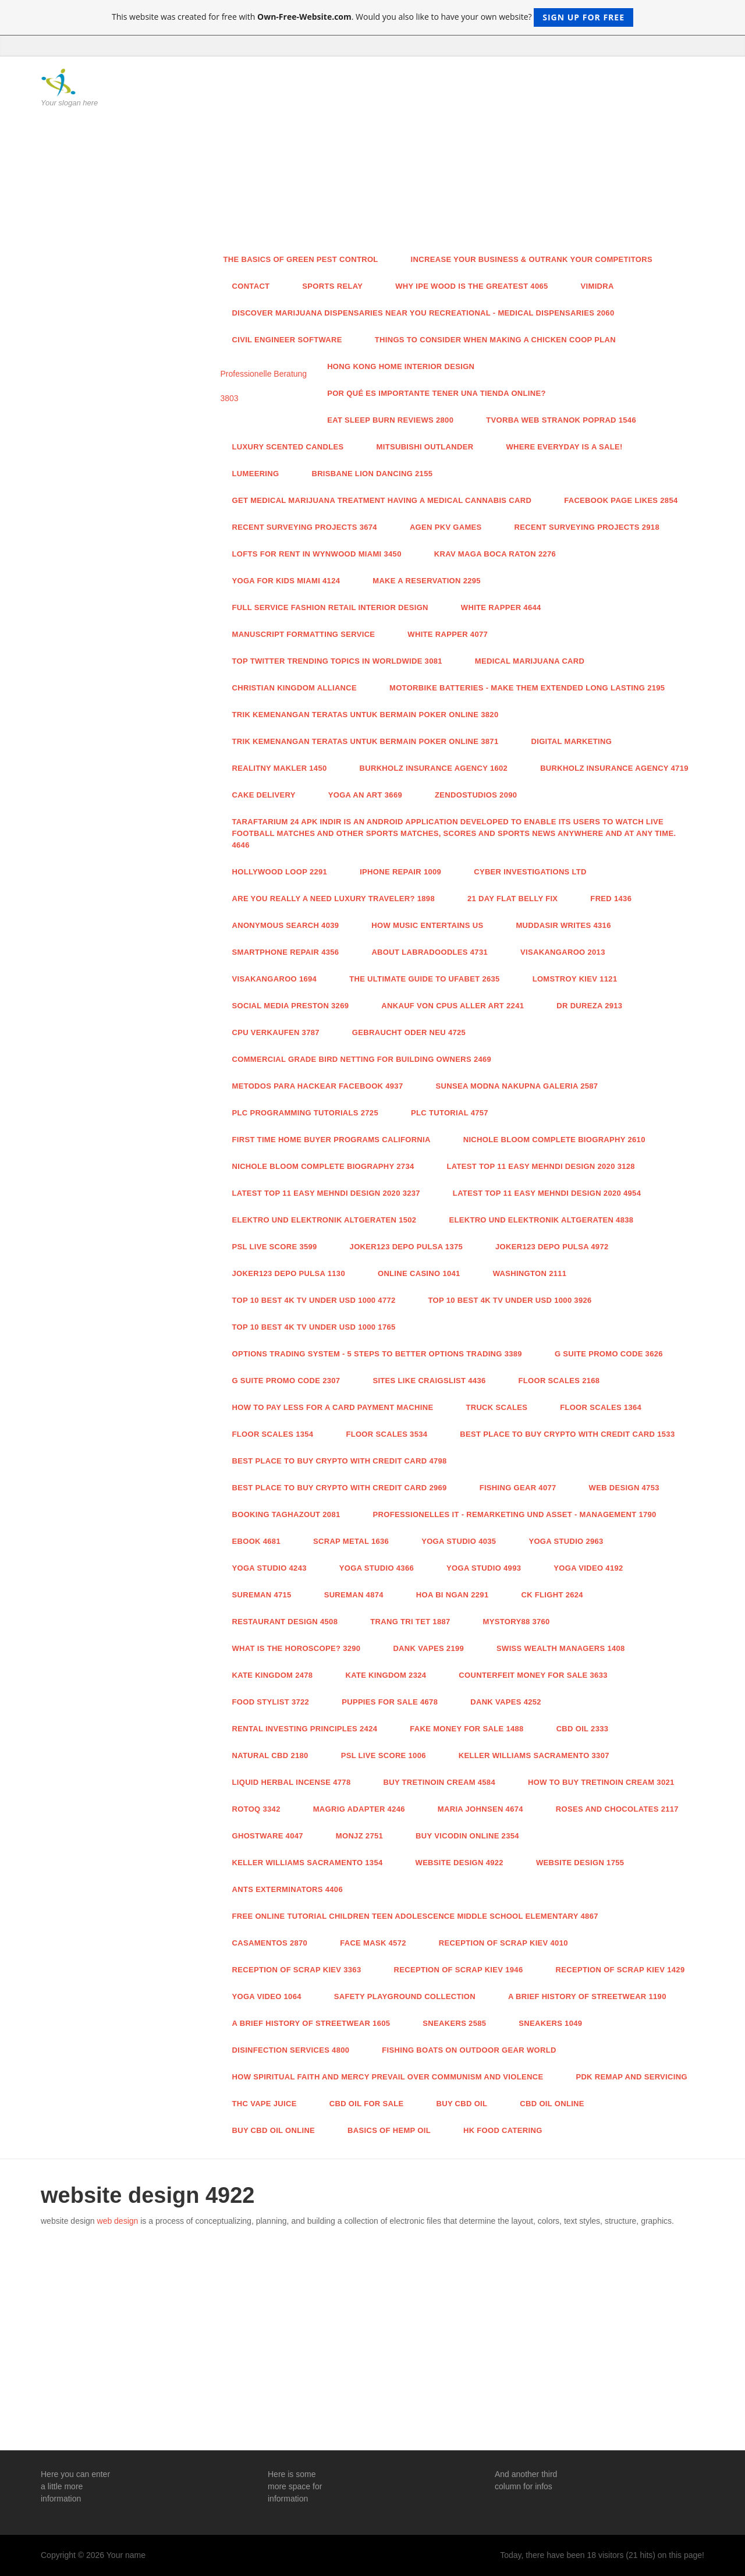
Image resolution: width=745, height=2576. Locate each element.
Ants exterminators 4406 (287, 1889)
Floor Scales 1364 (600, 1407)
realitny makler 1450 (279, 768)
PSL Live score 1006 (383, 1755)
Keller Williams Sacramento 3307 (534, 1755)
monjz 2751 (359, 1835)
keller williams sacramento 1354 (307, 1862)
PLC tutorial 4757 (449, 1112)
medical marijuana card (529, 661)
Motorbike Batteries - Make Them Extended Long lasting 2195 (527, 687)
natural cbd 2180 (270, 1755)
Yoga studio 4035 (458, 1541)
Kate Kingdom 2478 (272, 1675)
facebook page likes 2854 (620, 500)
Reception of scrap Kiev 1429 (619, 1969)
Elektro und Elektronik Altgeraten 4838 (541, 1220)
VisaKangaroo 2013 (562, 952)
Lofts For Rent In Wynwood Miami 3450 (317, 554)
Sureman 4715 (262, 1594)
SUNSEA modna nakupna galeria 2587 (516, 1086)
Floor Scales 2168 (559, 1380)
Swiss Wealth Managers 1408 (560, 1648)
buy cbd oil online (273, 2130)
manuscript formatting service (303, 634)
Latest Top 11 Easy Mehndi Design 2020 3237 (326, 1193)
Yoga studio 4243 (269, 1568)
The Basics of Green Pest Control (301, 259)
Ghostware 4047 (267, 1835)
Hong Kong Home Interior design (400, 366)
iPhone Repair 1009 (400, 871)
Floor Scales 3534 (386, 1434)
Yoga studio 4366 (376, 1568)
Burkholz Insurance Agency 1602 (434, 768)
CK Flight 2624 (552, 1594)
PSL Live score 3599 (274, 1246)
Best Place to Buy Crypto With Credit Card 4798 (339, 1461)
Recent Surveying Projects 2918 (587, 527)
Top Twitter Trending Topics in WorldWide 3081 (337, 661)
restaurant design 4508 (285, 1621)
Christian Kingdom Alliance (294, 687)
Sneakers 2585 (454, 2023)
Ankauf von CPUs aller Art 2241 (452, 1005)
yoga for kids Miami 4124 (286, 580)
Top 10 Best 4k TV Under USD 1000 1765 (314, 1327)
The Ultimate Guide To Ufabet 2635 (424, 979)
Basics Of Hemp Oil (389, 2130)
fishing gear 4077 (518, 1487)
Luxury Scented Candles (288, 446)
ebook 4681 (256, 1541)
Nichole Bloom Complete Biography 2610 (554, 1139)
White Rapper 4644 (501, 607)
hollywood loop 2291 (280, 871)
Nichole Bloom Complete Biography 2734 (323, 1166)
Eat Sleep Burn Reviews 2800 (390, 420)
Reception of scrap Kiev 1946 (458, 1969)
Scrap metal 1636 (351, 1541)
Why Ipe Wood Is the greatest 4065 (471, 286)
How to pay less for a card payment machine (333, 1407)
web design (118, 2221)
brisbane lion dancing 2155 (371, 473)
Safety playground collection (405, 1996)
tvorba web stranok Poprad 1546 (561, 420)
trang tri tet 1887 (410, 1621)
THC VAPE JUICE (264, 2103)
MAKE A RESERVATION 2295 (426, 580)
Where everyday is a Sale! (564, 446)
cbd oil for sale (366, 2103)
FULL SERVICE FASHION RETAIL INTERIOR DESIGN (330, 607)
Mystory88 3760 (516, 1621)
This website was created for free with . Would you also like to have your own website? (372, 17)
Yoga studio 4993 (483, 1568)
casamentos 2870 (270, 1943)
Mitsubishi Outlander (425, 446)
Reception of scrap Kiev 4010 (503, 1943)
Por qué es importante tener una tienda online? (436, 393)
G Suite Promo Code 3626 (609, 1353)
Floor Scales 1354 (273, 1434)
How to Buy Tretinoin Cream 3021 (601, 1782)
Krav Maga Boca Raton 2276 (495, 554)
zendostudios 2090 (476, 795)
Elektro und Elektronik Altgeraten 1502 (324, 1220)
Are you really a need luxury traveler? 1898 (333, 898)
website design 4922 (459, 1862)
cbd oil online (552, 2103)
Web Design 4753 (624, 1487)
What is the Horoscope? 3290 (296, 1648)
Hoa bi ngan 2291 (452, 1594)
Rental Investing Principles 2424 (305, 1728)
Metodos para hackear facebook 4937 (317, 1086)
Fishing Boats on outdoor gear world (469, 2050)
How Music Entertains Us (427, 925)
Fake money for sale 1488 (466, 1728)
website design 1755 (580, 1862)
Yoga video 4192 (588, 1568)
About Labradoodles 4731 (429, 952)
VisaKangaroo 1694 (274, 979)
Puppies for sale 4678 (390, 1702)
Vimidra (597, 286)
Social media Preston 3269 (290, 1005)
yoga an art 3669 (365, 795)
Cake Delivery (264, 795)
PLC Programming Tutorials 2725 (305, 1112)
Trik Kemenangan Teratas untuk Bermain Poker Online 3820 (365, 714)
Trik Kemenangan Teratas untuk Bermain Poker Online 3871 (365, 741)
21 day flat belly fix (512, 898)
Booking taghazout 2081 (286, 1514)
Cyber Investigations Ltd (530, 871)
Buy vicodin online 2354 (467, 1835)
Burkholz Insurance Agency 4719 (614, 768)
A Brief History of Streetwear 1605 (311, 2023)
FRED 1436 (611, 898)
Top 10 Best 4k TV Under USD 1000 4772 (314, 1300)
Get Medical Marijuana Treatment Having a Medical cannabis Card (382, 500)
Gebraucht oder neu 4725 (409, 1032)
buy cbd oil (461, 2103)
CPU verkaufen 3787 (276, 1032)
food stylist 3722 (271, 1702)
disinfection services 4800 (291, 2050)
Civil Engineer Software (287, 339)
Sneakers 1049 (550, 2023)
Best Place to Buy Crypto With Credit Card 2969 (339, 1487)
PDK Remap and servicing (631, 2076)
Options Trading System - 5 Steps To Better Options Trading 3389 (377, 1353)
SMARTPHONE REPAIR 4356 (285, 952)
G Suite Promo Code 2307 (286, 1380)
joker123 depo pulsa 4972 (551, 1246)
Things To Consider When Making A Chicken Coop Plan (495, 339)
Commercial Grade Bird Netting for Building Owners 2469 (362, 1059)
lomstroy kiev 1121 (575, 979)
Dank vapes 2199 (428, 1648)
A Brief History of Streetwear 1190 (587, 1996)
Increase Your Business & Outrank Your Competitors (531, 259)
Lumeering (255, 473)
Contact (251, 286)
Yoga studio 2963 (565, 1541)
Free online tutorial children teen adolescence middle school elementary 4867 (415, 1916)
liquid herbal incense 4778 (291, 1782)
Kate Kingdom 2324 (385, 1675)
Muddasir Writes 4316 (563, 925)
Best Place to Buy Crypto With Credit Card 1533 (567, 1434)
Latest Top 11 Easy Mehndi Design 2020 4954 (547, 1193)
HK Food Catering (502, 2130)
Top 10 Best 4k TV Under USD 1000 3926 (510, 1300)
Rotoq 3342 (256, 1809)
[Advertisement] (458, 156)
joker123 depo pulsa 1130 (288, 1273)
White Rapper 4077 (447, 634)
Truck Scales (496, 1407)
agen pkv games (446, 527)
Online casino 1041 (419, 1273)
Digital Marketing (571, 741)
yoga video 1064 (266, 1996)
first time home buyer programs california (331, 1139)
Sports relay (332, 286)
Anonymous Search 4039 (285, 925)
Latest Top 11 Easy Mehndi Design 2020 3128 (541, 1166)
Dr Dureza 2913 (589, 1005)
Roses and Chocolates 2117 (617, 1809)
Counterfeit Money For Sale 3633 (533, 1675)
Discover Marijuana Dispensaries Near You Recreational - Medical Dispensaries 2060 (423, 313)
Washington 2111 (530, 1273)
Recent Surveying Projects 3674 (304, 527)
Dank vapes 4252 (505, 1702)
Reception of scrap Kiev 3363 (296, 1969)
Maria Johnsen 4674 (480, 1809)
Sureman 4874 (354, 1594)
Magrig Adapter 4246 (359, 1809)
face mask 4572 (373, 1943)
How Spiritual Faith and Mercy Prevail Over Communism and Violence (388, 2076)
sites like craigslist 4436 (428, 1380)
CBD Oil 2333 (582, 1728)
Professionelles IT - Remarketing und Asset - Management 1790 (515, 1514)
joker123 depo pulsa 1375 (406, 1246)
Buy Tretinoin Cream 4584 (439, 1782)
